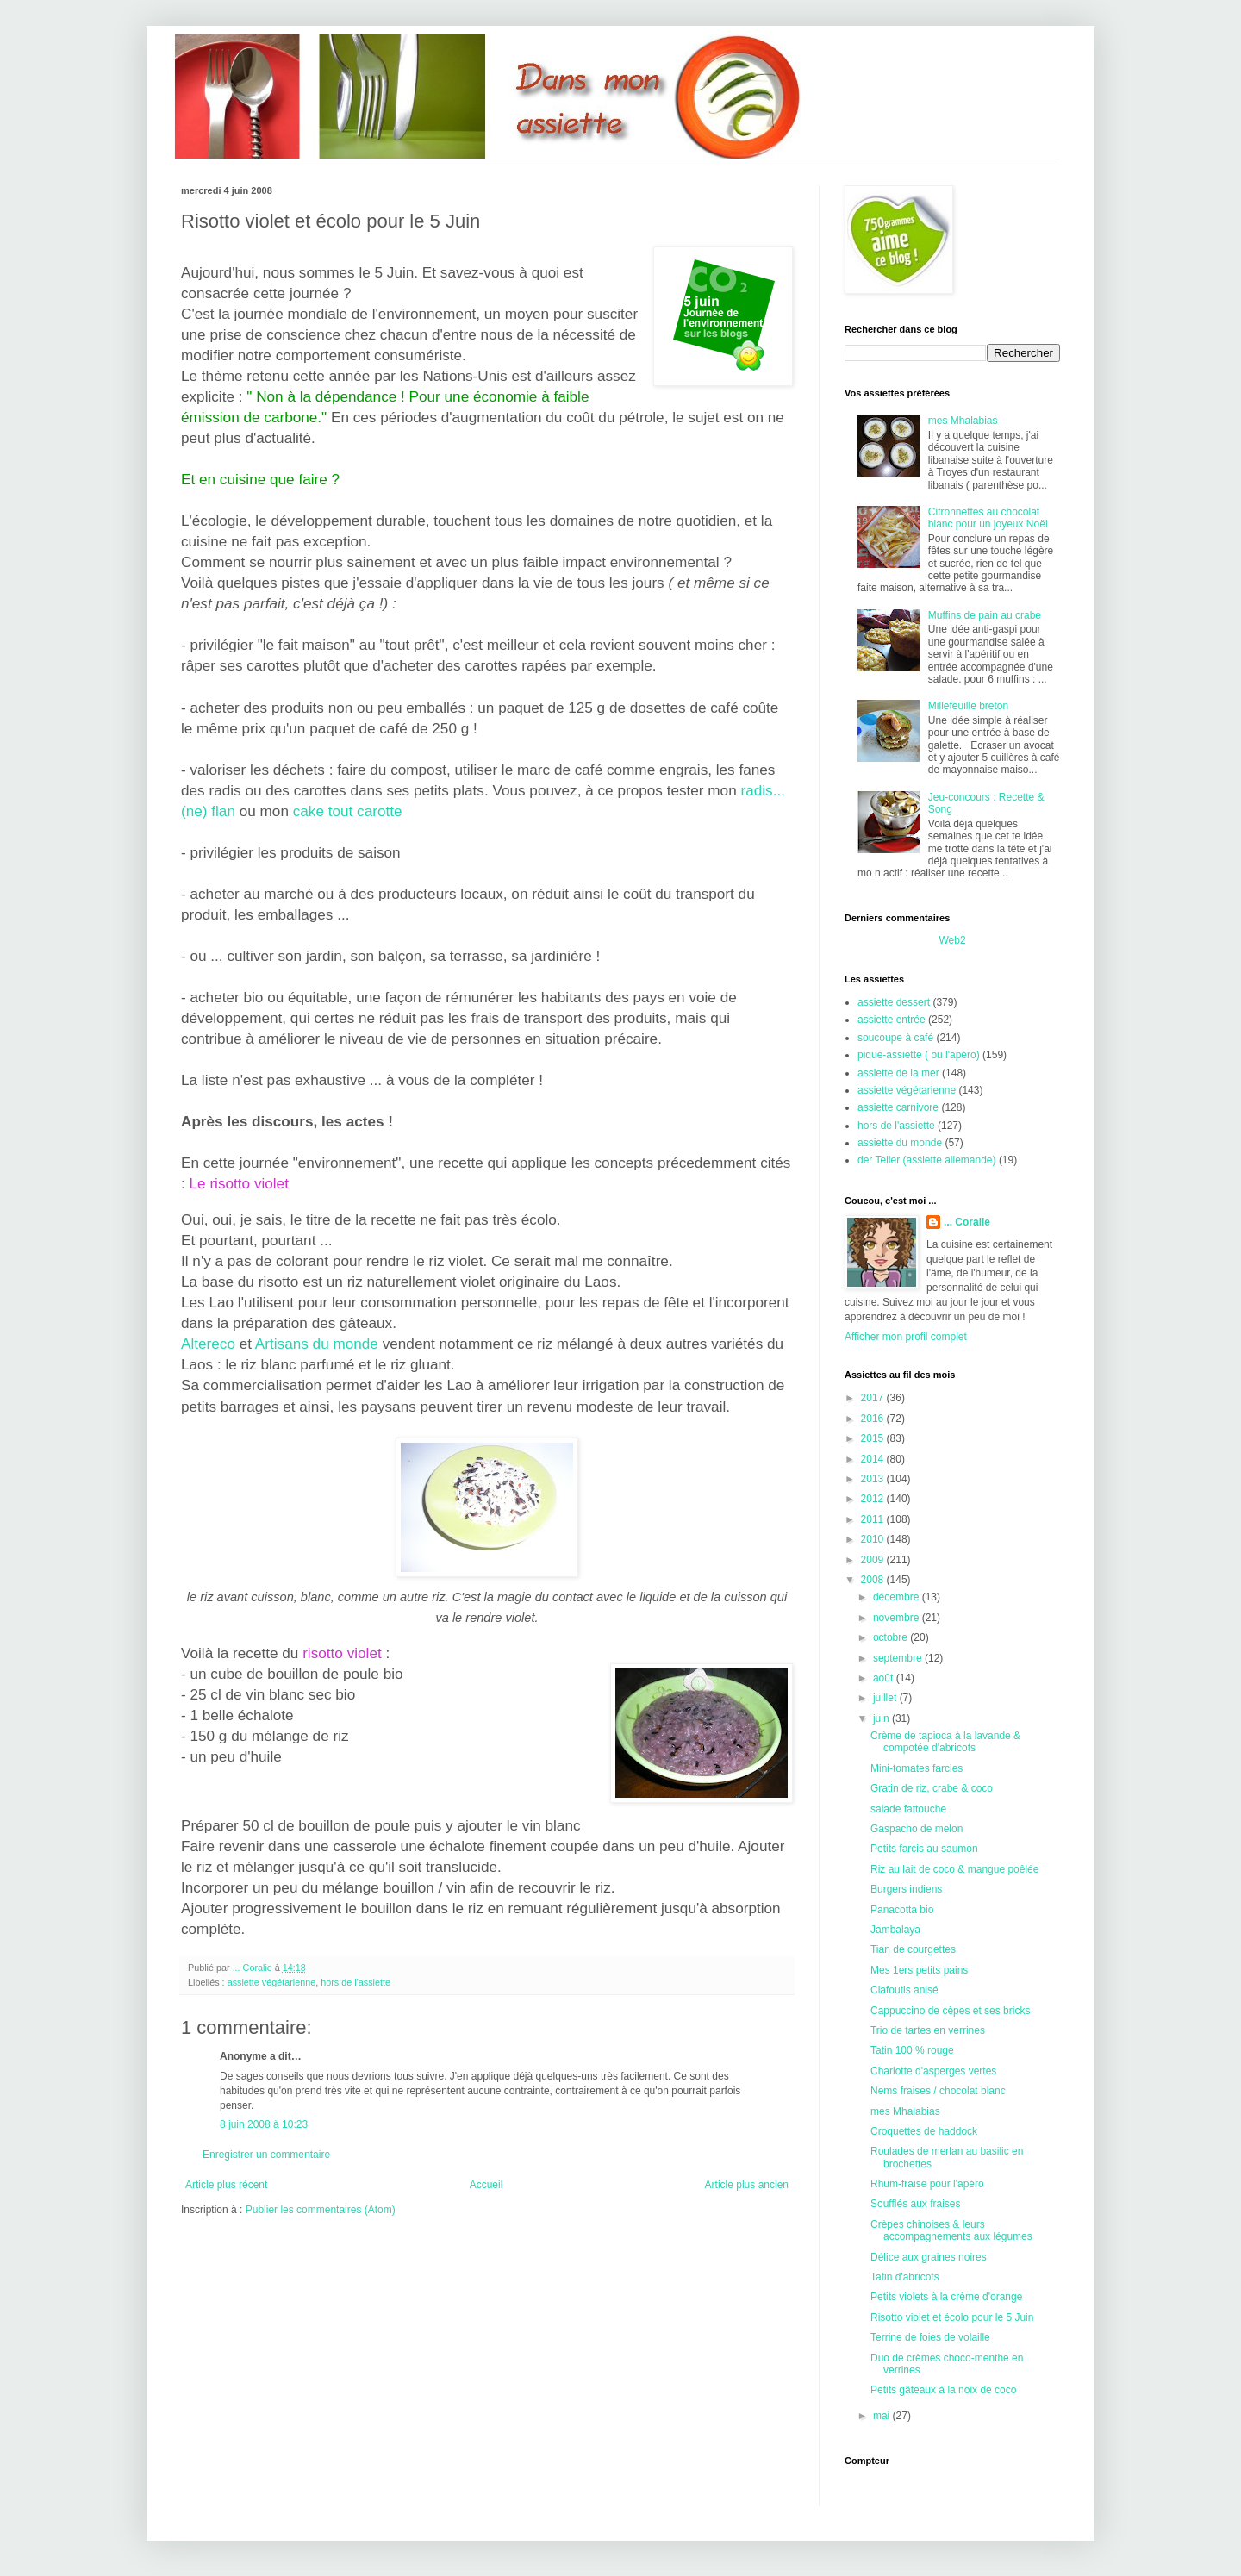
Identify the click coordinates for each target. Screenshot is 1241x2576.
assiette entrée (891, 1020)
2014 (874, 1459)
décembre (897, 1597)
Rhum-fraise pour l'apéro (927, 2184)
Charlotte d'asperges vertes (933, 2071)
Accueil (486, 2185)
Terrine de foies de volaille (930, 2337)
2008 (874, 1580)
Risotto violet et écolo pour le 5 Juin (951, 2317)
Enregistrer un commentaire (266, 2155)
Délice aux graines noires (928, 2257)
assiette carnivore (898, 1107)
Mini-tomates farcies (916, 1768)
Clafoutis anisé (904, 1990)
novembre (897, 1618)
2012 (874, 1499)
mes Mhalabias (963, 421)
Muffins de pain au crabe (984, 615)
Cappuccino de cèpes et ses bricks (950, 2011)
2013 (874, 1479)
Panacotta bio (901, 1910)
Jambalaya (895, 1930)
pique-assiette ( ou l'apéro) (918, 1055)
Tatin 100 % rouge (912, 2050)
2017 (874, 1398)
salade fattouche (908, 1809)
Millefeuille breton (968, 706)
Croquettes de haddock (923, 2131)
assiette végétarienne (272, 1982)
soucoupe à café (895, 1038)
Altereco (208, 1343)
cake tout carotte (347, 811)
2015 (874, 1438)
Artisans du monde (316, 1343)
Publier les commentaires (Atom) (321, 2210)
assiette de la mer (898, 1073)
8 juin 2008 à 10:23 (264, 2124)
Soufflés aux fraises (915, 2204)
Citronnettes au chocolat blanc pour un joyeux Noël (988, 518)
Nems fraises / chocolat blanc (938, 2091)
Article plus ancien (747, 2185)
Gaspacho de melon (916, 1829)
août (884, 1678)
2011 (874, 1519)
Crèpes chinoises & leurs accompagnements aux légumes (951, 2230)
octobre (891, 1637)
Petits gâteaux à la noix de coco (943, 2390)
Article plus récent (226, 2185)
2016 (874, 1419)
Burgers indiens (906, 1889)
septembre (899, 1658)
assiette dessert (893, 1002)
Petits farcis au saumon (924, 1849)
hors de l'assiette (355, 1982)
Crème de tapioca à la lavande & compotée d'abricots (945, 1742)
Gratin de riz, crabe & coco (931, 1788)
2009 (874, 1560)
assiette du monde (899, 1143)
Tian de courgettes (913, 1949)
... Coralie (967, 1222)
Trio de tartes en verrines (927, 2030)
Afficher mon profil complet (906, 1337)
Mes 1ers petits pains (919, 1970)
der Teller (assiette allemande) (926, 1160)
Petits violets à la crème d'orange (946, 2297)
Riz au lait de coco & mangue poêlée (954, 1869)
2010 (874, 1539)
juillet (886, 1698)
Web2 (952, 940)
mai (883, 2416)
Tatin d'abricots (904, 2277)
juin (882, 1718)
